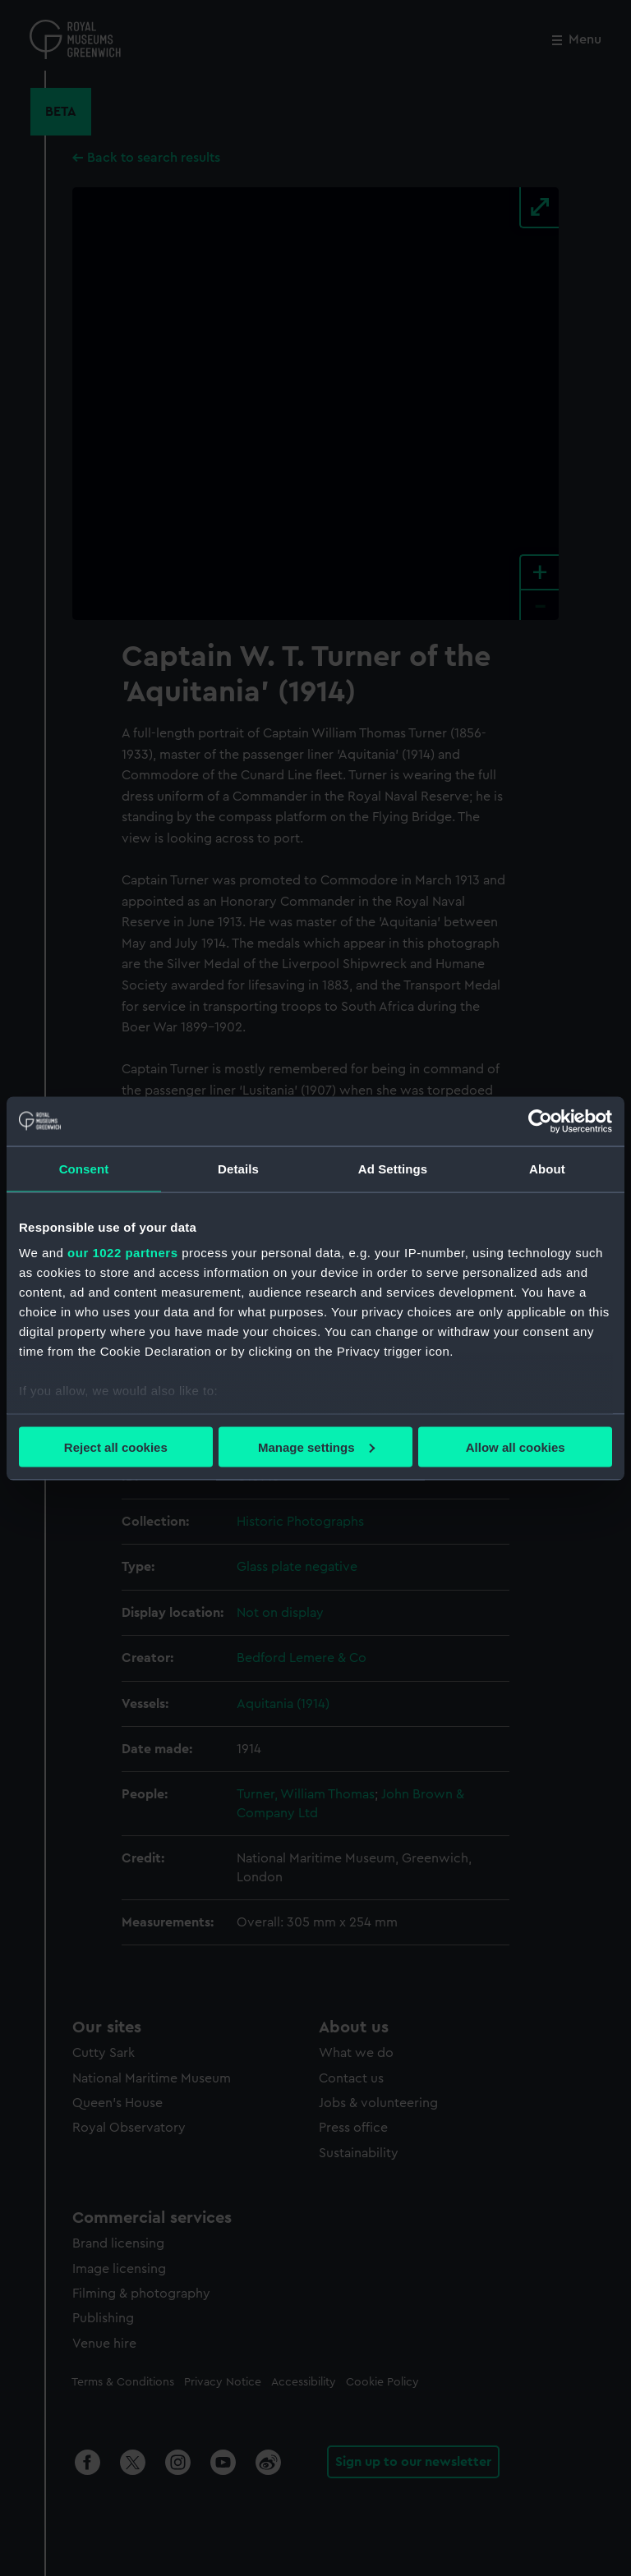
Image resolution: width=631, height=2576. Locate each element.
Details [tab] (238, 1168)
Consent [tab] (84, 1168)
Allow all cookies (515, 1446)
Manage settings (316, 1446)
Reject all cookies (116, 1446)
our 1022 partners (122, 1253)
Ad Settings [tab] (392, 1168)
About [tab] (547, 1168)
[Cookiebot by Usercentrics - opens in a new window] (540, 1121)
